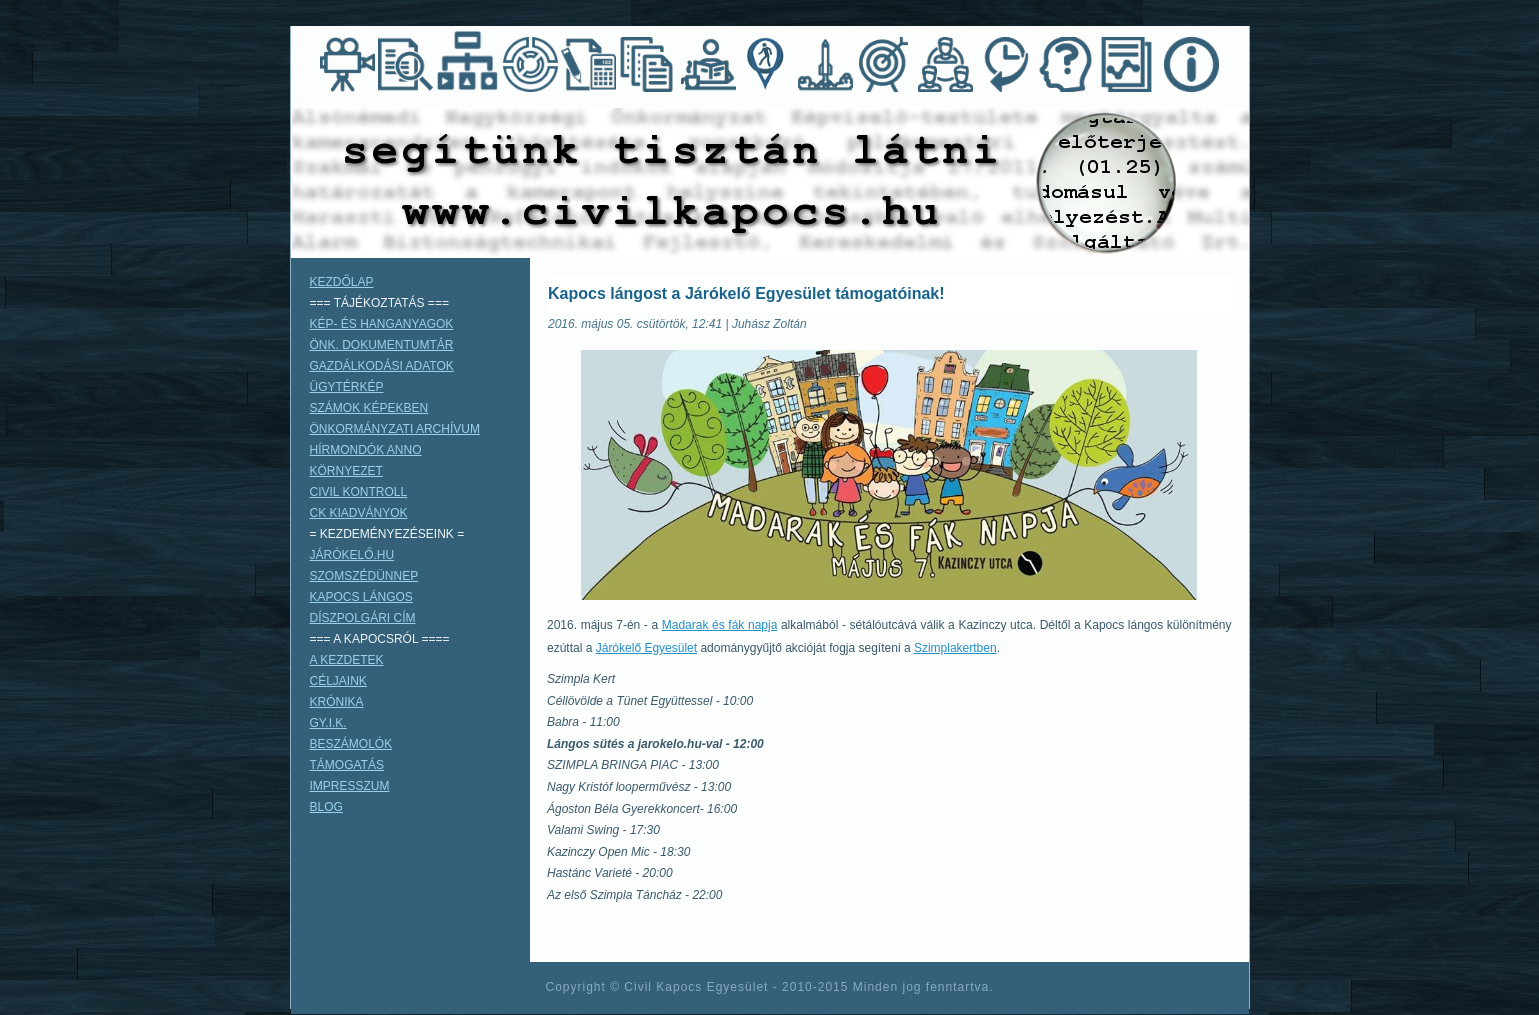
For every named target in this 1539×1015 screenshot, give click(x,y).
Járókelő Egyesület (646, 648)
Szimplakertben (955, 648)
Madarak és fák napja (720, 625)
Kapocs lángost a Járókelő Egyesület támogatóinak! (746, 293)
